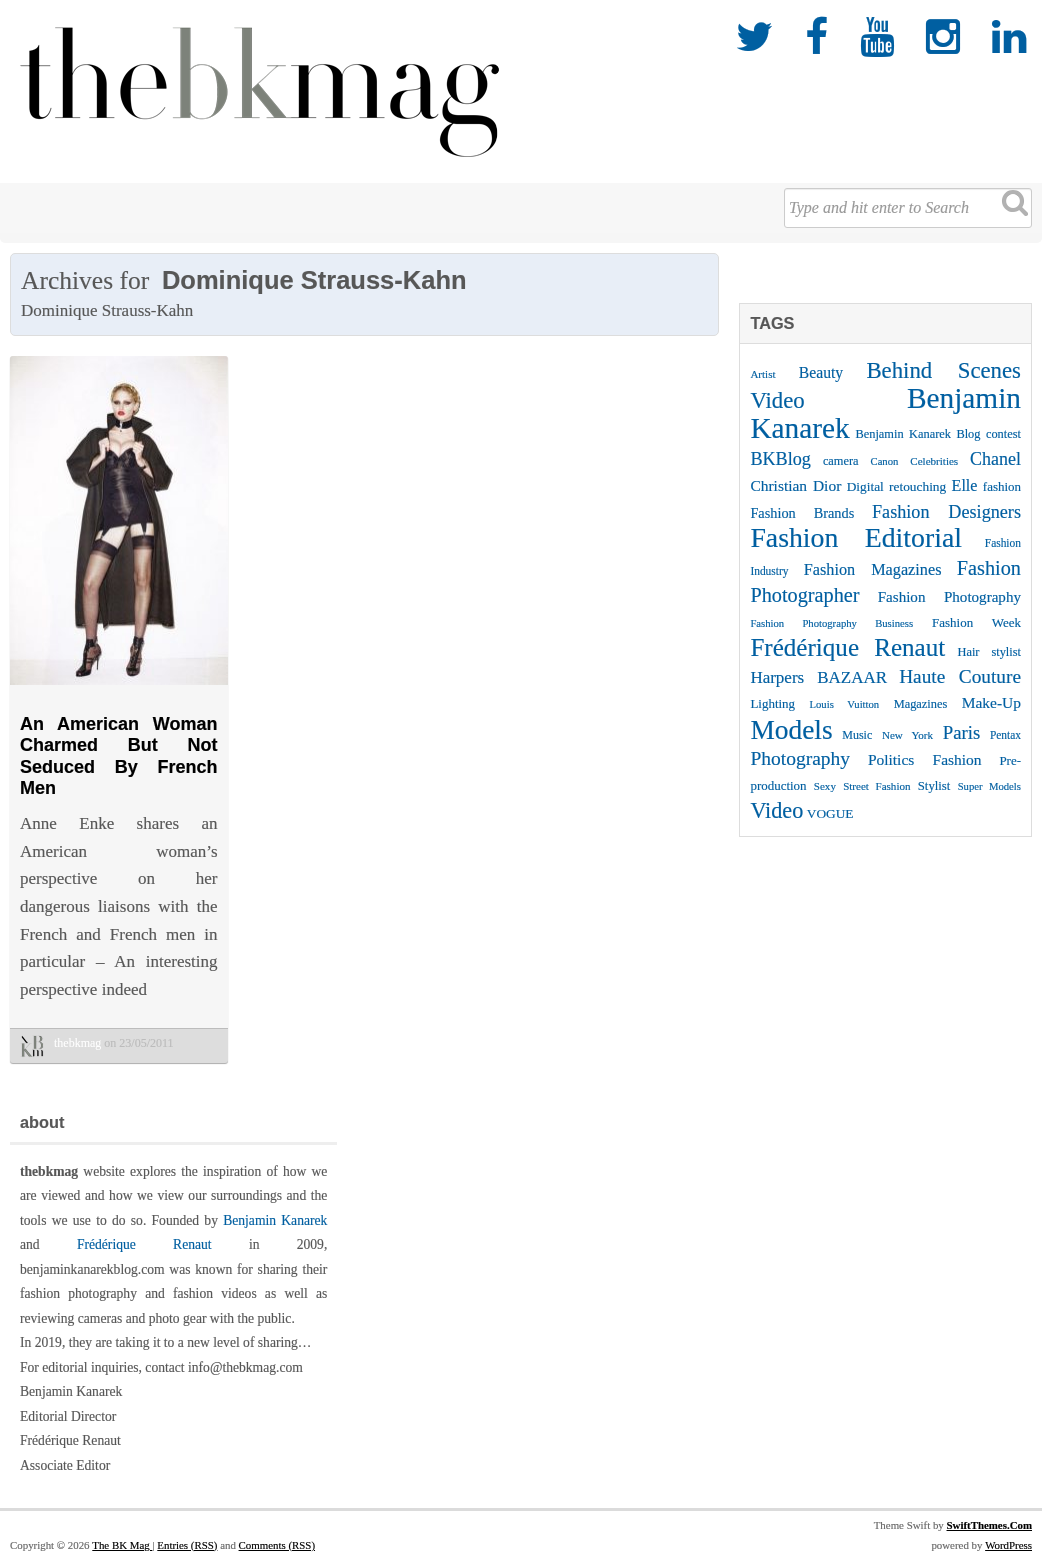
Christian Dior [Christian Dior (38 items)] (795, 485)
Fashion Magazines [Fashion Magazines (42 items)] (873, 570)
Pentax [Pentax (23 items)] (1005, 735)
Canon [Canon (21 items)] (885, 461)
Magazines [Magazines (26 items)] (921, 704)
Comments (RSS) (277, 1545)
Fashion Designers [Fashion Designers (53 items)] (946, 512)
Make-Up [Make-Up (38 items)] (991, 702)
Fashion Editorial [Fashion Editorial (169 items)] (856, 537)
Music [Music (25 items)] (857, 735)
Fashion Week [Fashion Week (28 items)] (976, 622)
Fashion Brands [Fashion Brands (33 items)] (802, 513)
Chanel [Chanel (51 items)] (995, 459)
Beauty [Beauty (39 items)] (821, 372)
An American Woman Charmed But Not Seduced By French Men (119, 756)
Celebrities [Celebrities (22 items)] (934, 461)
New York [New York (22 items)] (907, 735)
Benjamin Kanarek (275, 1220)
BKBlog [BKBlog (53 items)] (780, 459)
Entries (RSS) (187, 1545)
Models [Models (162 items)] (791, 730)
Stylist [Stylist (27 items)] (934, 786)
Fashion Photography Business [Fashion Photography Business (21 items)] (831, 623)
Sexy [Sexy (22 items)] (825, 786)
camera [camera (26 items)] (841, 461)
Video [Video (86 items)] (776, 810)
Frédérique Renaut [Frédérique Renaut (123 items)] (847, 647)
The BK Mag (122, 1545)
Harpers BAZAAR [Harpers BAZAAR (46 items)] (818, 677)
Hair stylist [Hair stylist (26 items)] (989, 652)
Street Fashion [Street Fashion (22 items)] (876, 786)
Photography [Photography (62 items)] (800, 758)
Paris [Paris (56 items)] (961, 732)
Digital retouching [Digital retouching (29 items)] (897, 486)
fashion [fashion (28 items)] (1002, 486)
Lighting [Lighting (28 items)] (772, 703)
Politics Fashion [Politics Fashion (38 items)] (925, 759)
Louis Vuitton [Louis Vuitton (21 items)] (845, 704)
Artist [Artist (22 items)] (762, 374)
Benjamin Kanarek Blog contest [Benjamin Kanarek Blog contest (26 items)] (938, 434)
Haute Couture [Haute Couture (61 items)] (960, 676)
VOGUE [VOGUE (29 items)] (830, 813)
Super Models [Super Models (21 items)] (989, 786)
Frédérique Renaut (144, 1244)
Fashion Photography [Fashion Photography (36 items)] (949, 597)
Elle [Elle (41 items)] (965, 485)
